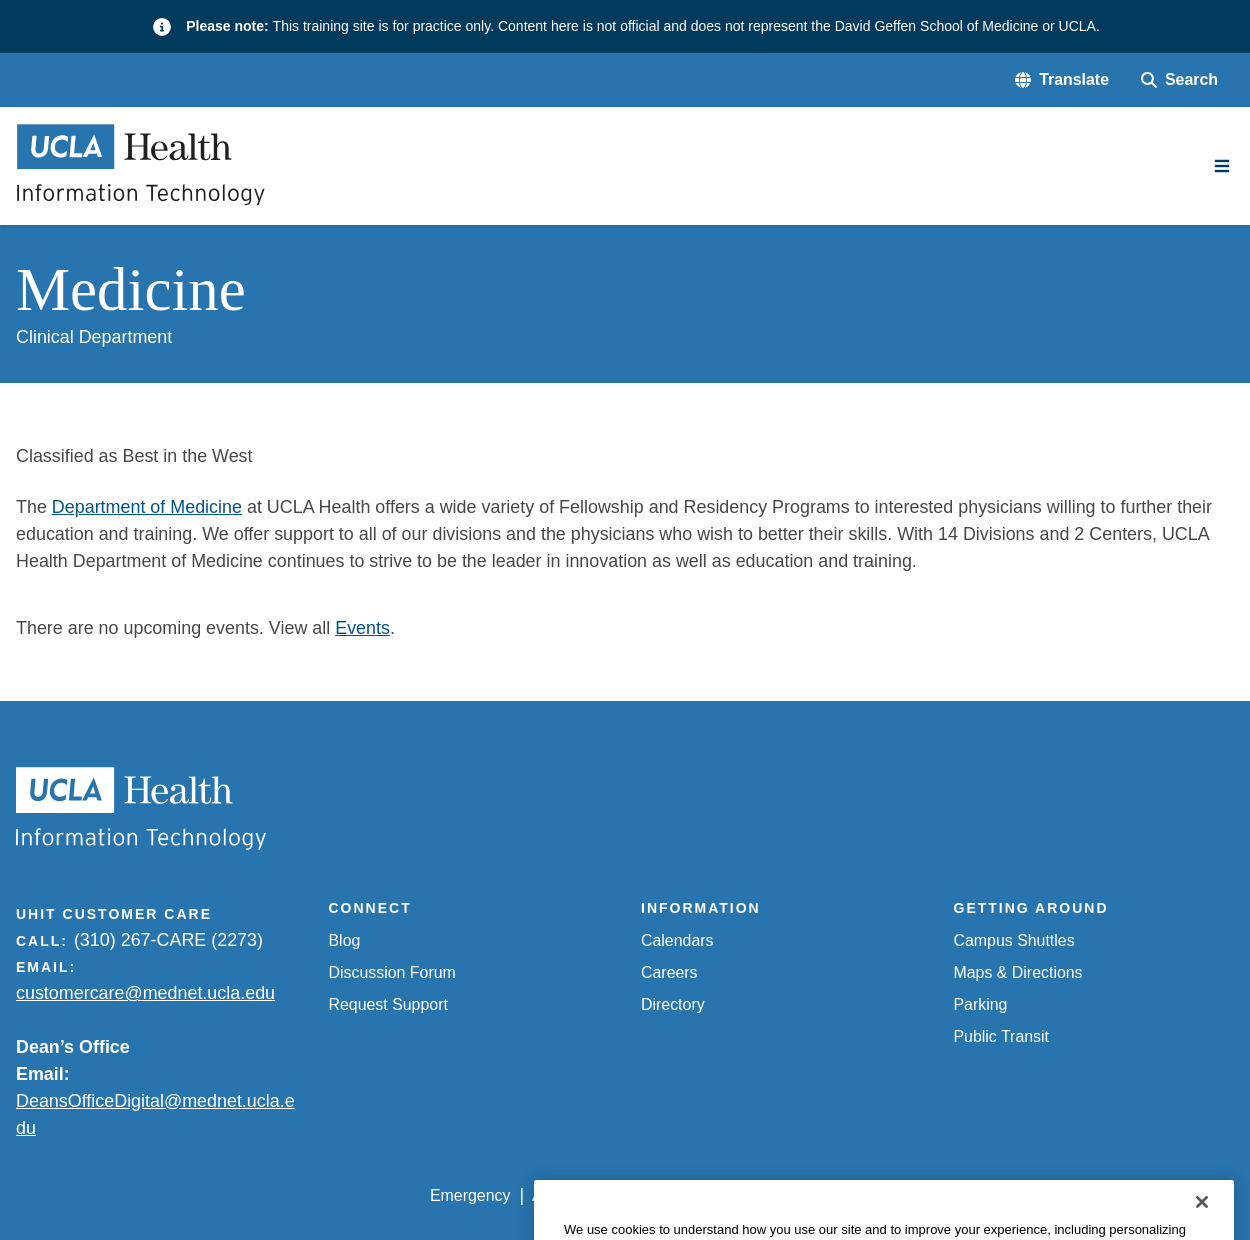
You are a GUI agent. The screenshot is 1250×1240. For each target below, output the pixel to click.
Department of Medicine (147, 507)
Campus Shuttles (1014, 940)
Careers (669, 972)
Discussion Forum (392, 972)
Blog (345, 940)
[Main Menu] (1222, 166)
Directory (673, 1004)
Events (362, 628)
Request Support (388, 1004)
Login (1046, 1195)
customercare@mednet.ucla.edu (145, 993)
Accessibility (575, 1195)
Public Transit (1001, 1036)
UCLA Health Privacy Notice (906, 1195)
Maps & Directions (1018, 972)
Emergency (470, 1195)
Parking (981, 1004)
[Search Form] (1179, 80)
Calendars (677, 940)
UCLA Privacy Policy (712, 1195)
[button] (1062, 80)
